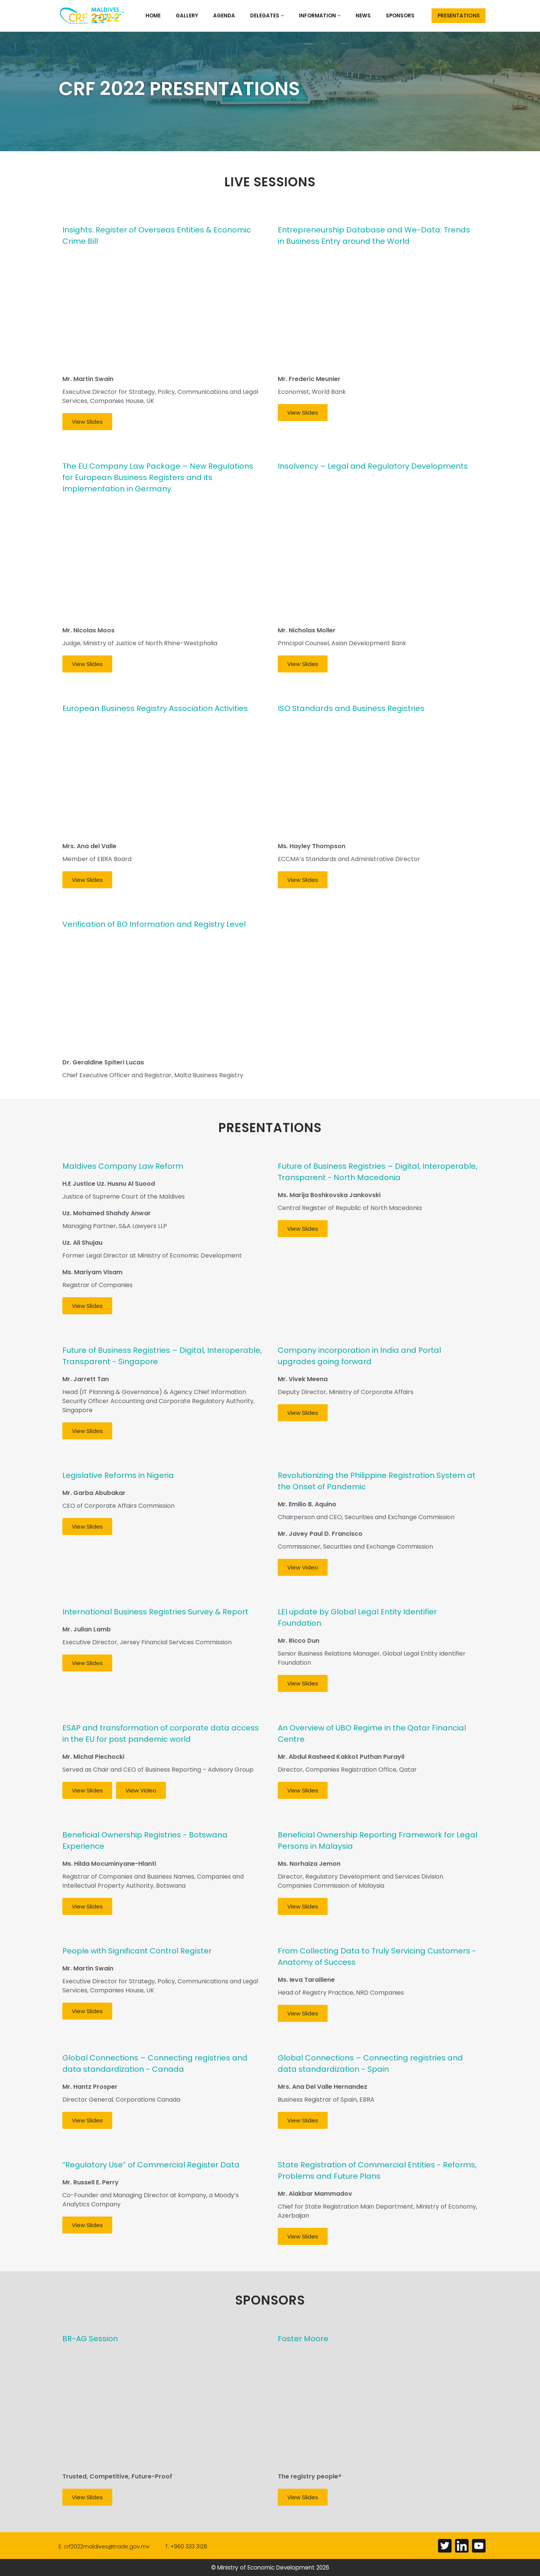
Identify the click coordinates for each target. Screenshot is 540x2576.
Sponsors (400, 15)
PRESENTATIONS (459, 15)
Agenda (224, 15)
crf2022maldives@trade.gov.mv (107, 2546)
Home (153, 15)
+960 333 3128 (188, 2546)
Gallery (187, 15)
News (363, 15)
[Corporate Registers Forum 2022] (93, 16)
